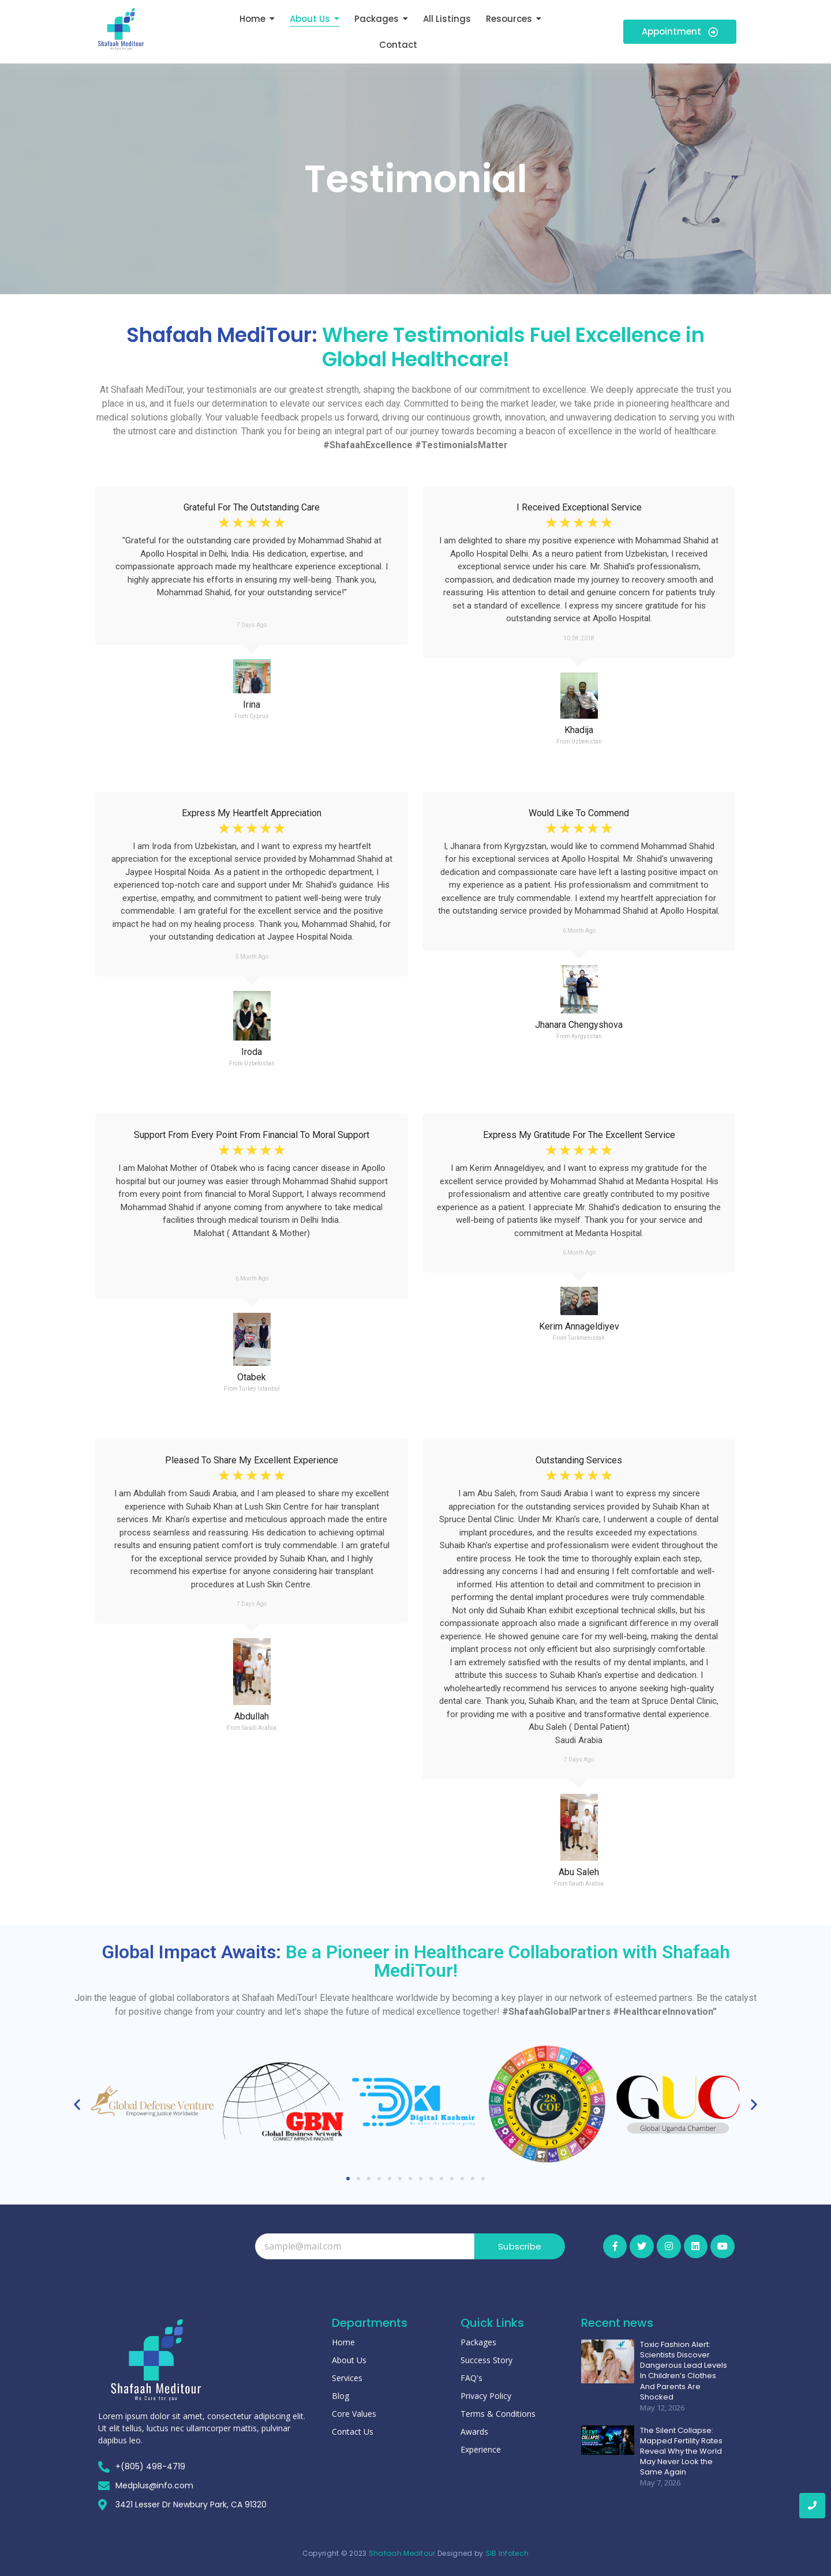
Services (347, 2377)
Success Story (486, 2360)
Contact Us (352, 2431)
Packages (478, 2342)
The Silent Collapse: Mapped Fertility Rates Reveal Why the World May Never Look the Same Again (681, 2451)
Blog (340, 2395)
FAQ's (471, 2377)
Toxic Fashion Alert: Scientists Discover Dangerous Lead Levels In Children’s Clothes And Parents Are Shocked (683, 2371)
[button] (77, 2104)
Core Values (354, 2413)
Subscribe (519, 2246)
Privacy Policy (486, 2395)
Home (343, 2342)
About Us (349, 2360)
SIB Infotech (507, 2553)
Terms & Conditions (498, 2413)
